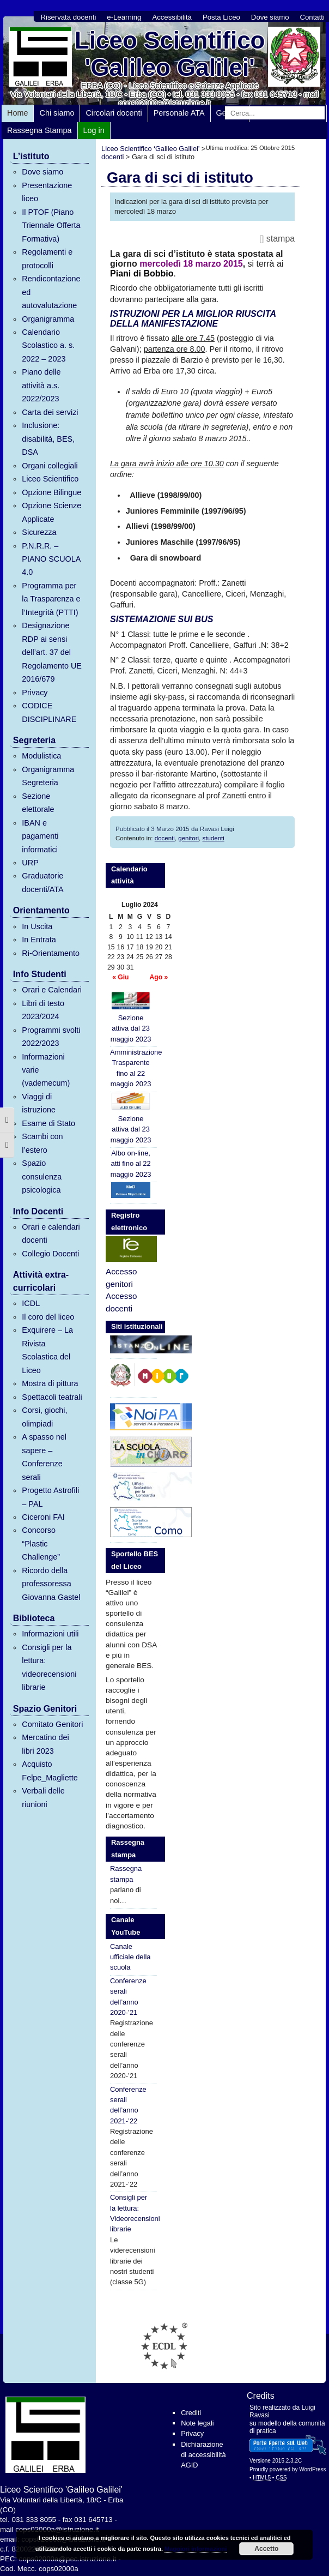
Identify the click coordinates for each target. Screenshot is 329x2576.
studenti (213, 838)
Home (17, 113)
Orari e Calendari (52, 989)
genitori (188, 838)
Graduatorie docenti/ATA (42, 882)
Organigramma (48, 319)
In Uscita (37, 926)
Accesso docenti (121, 1302)
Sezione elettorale (38, 803)
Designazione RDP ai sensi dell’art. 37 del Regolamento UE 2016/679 (52, 652)
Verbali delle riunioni (43, 1797)
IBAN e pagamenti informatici (40, 836)
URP (30, 862)
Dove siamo (270, 17)
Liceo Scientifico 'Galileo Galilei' (170, 54)
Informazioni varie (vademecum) (46, 1070)
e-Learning (124, 17)
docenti (165, 838)
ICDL (31, 1303)
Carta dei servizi (50, 412)
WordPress (312, 2469)
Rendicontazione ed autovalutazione (51, 292)
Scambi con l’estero (42, 1143)
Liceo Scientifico (50, 478)
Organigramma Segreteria (48, 776)
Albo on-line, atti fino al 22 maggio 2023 (131, 1163)
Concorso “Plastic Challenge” (41, 1543)
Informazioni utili (50, 1633)
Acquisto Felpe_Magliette (49, 1770)
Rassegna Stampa (39, 130)
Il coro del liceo (48, 1317)
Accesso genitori (121, 1278)
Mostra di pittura (50, 1383)
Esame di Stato (48, 1123)
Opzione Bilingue (51, 492)
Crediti (191, 2413)
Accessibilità (172, 17)
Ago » (159, 977)
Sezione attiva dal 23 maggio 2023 (131, 1017)
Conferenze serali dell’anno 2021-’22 (128, 2105)
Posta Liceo (221, 17)
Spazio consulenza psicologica (42, 1176)
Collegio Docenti (50, 1253)
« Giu (120, 977)
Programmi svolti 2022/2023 (51, 1037)
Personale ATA (179, 113)
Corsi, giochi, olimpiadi (44, 1417)
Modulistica (41, 755)
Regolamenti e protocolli (47, 258)
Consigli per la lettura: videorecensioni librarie (49, 1667)
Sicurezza (39, 532)
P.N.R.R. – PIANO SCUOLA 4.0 (51, 559)
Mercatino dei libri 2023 (45, 1744)
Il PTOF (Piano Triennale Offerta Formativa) (51, 225)
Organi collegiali (49, 465)
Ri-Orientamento (51, 953)
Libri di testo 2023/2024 (43, 1010)
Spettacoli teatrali (52, 1397)
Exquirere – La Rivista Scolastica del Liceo (47, 1350)
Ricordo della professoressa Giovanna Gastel (51, 1584)
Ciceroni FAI (43, 1517)
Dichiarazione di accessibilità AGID (203, 2454)
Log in (94, 130)
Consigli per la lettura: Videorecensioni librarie (133, 2213)
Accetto (266, 2549)
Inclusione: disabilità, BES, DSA (48, 438)
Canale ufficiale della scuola (130, 1957)
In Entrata (39, 939)
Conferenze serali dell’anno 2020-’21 (128, 1997)
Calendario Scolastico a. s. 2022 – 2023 (48, 345)
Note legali (197, 2423)
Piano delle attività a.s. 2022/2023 (41, 385)
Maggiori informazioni (195, 2548)
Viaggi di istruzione (39, 1103)
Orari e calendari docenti (51, 1233)
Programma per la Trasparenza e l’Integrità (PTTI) (51, 599)
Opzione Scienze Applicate (51, 512)
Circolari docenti (114, 113)
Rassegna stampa (126, 1873)
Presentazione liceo (47, 192)
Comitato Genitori (52, 1724)
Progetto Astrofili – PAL (50, 1497)
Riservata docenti (68, 17)
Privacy (34, 692)
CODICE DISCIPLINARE (49, 712)
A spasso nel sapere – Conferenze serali (44, 1457)
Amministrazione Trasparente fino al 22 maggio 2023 (133, 1068)
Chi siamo (56, 113)
